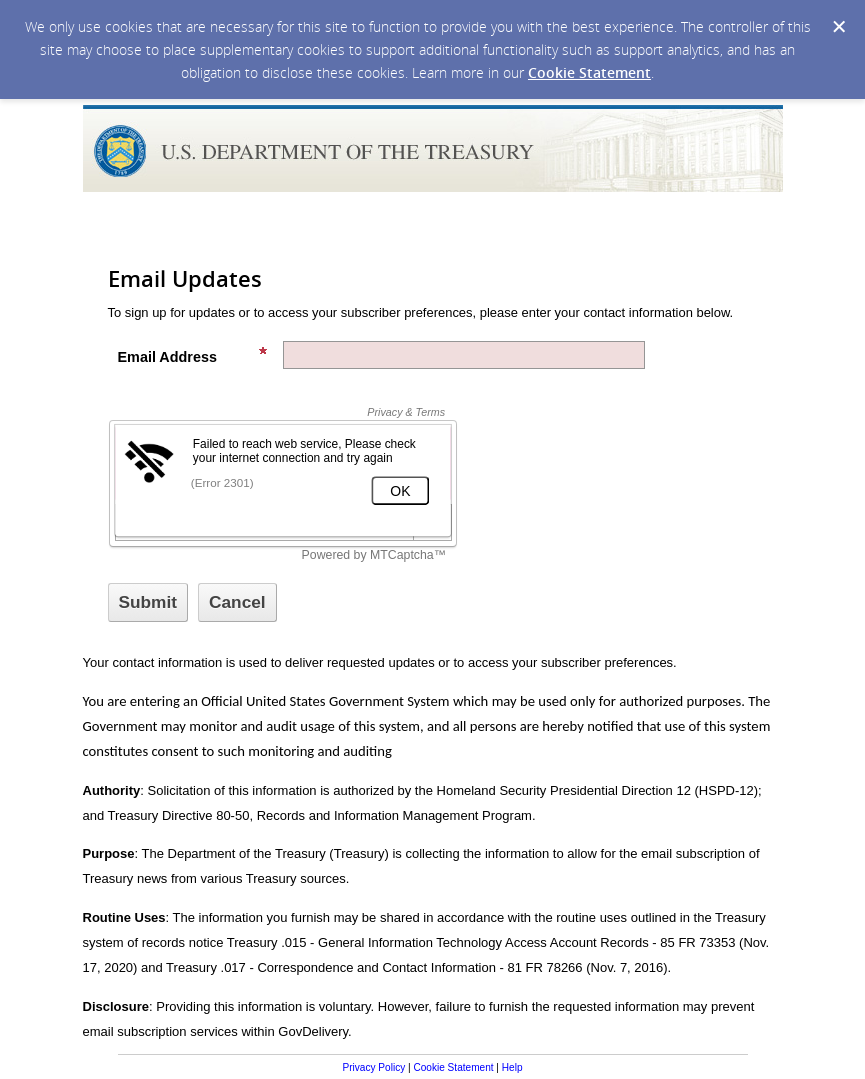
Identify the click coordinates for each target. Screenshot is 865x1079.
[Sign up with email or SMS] (148, 602)
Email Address (193, 355)
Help (512, 1067)
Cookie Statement (589, 72)
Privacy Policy (373, 1067)
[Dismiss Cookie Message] (839, 27)
